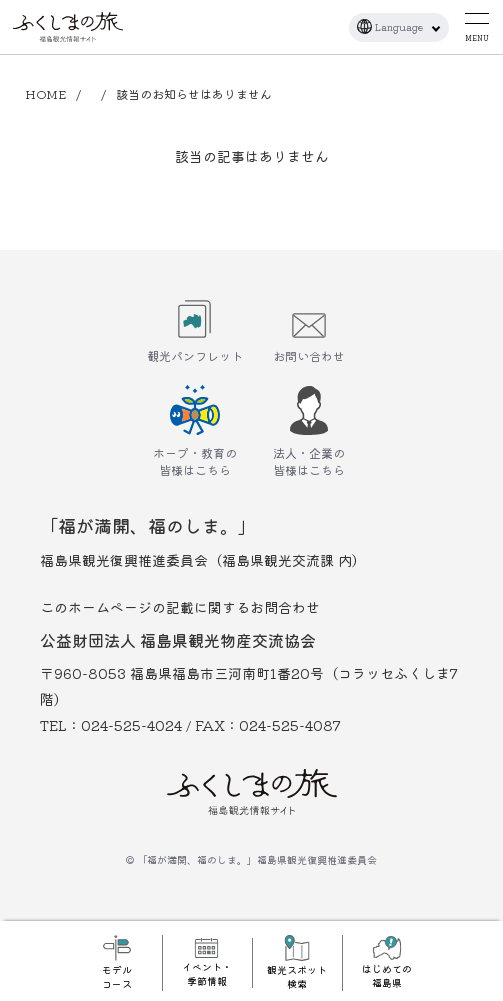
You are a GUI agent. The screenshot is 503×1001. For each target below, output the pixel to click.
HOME (45, 93)
